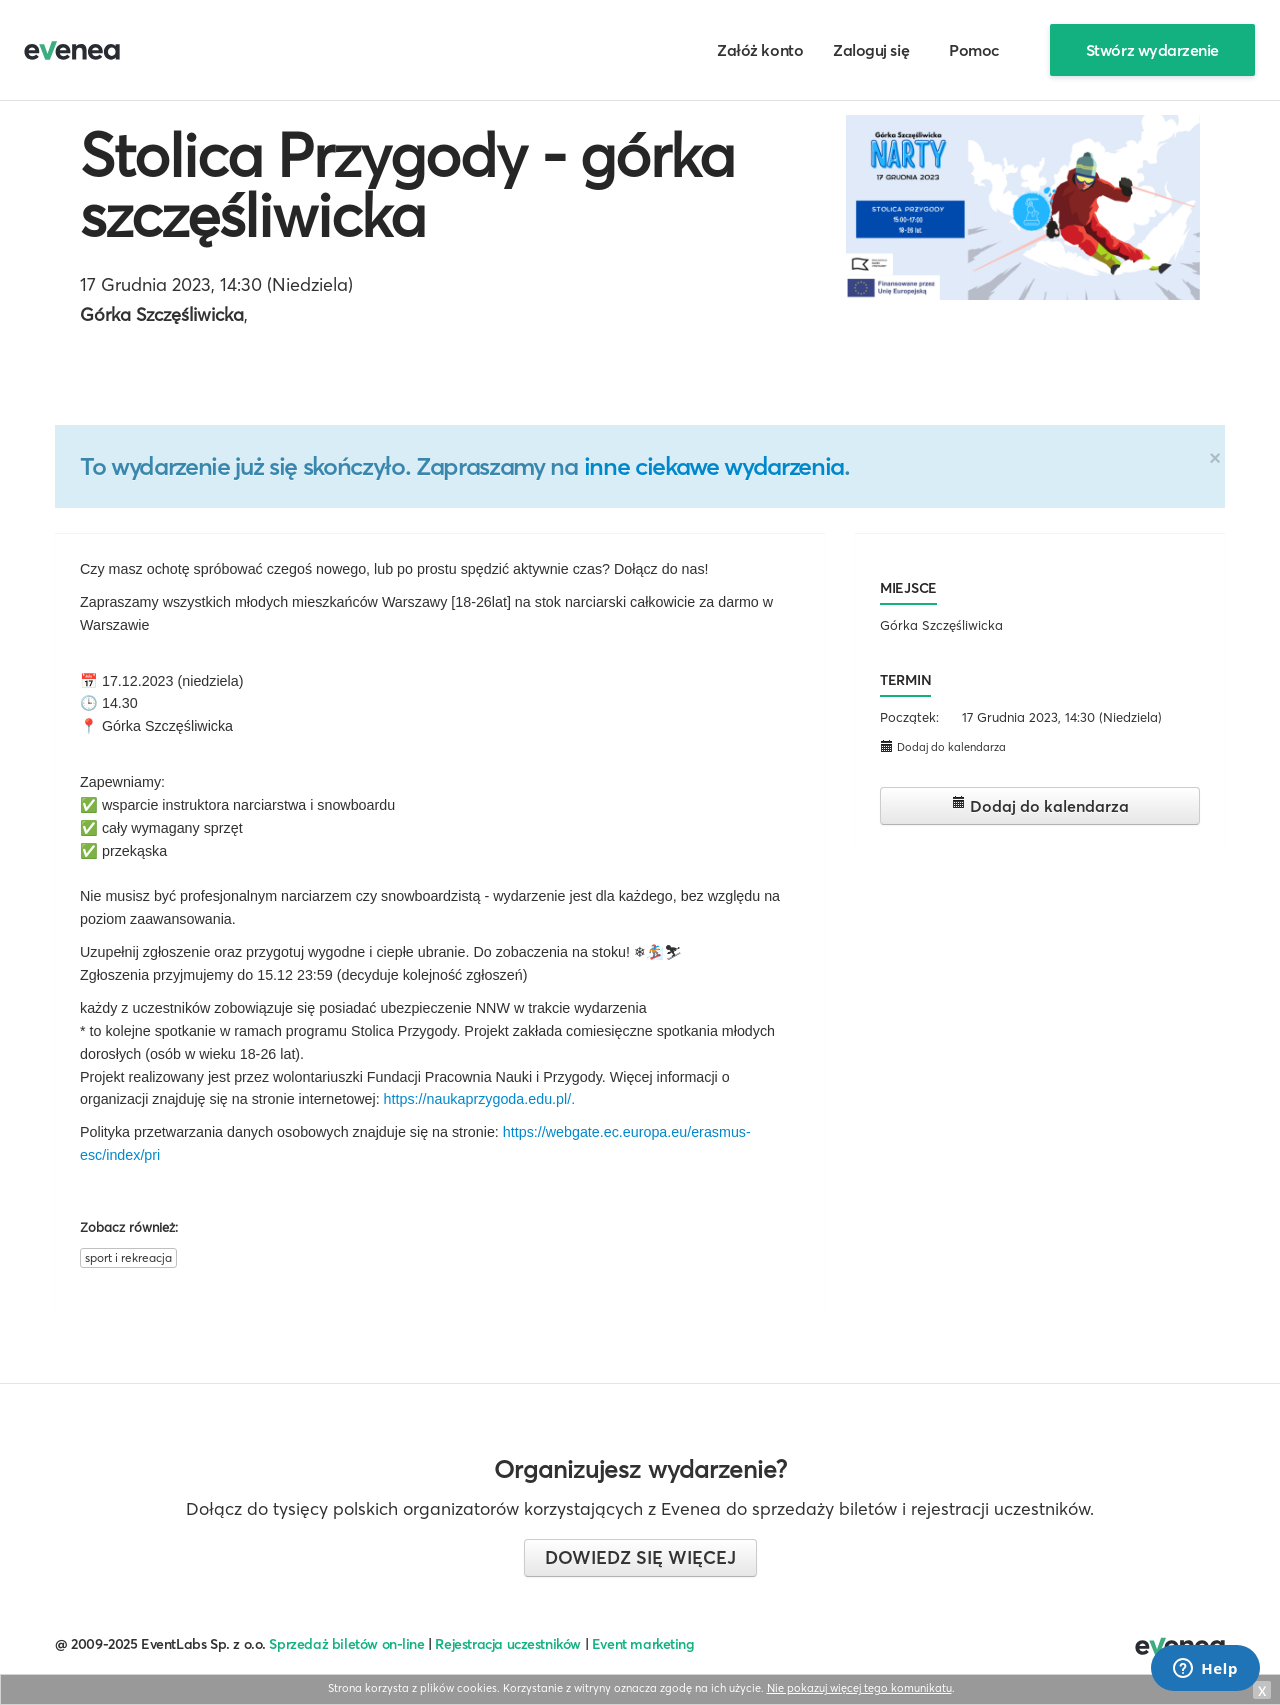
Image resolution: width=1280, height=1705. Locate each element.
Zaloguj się (871, 50)
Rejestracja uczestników (508, 1644)
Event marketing (643, 1644)
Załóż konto (760, 50)
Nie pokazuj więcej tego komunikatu (859, 1688)
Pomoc (974, 50)
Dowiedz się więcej (640, 1557)
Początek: (909, 717)
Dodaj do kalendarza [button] (943, 746)
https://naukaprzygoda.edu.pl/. (480, 1099)
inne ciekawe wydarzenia (714, 466)
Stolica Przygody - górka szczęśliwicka (407, 185)
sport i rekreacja (128, 1257)
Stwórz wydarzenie (1152, 50)
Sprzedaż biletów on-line (346, 1644)
